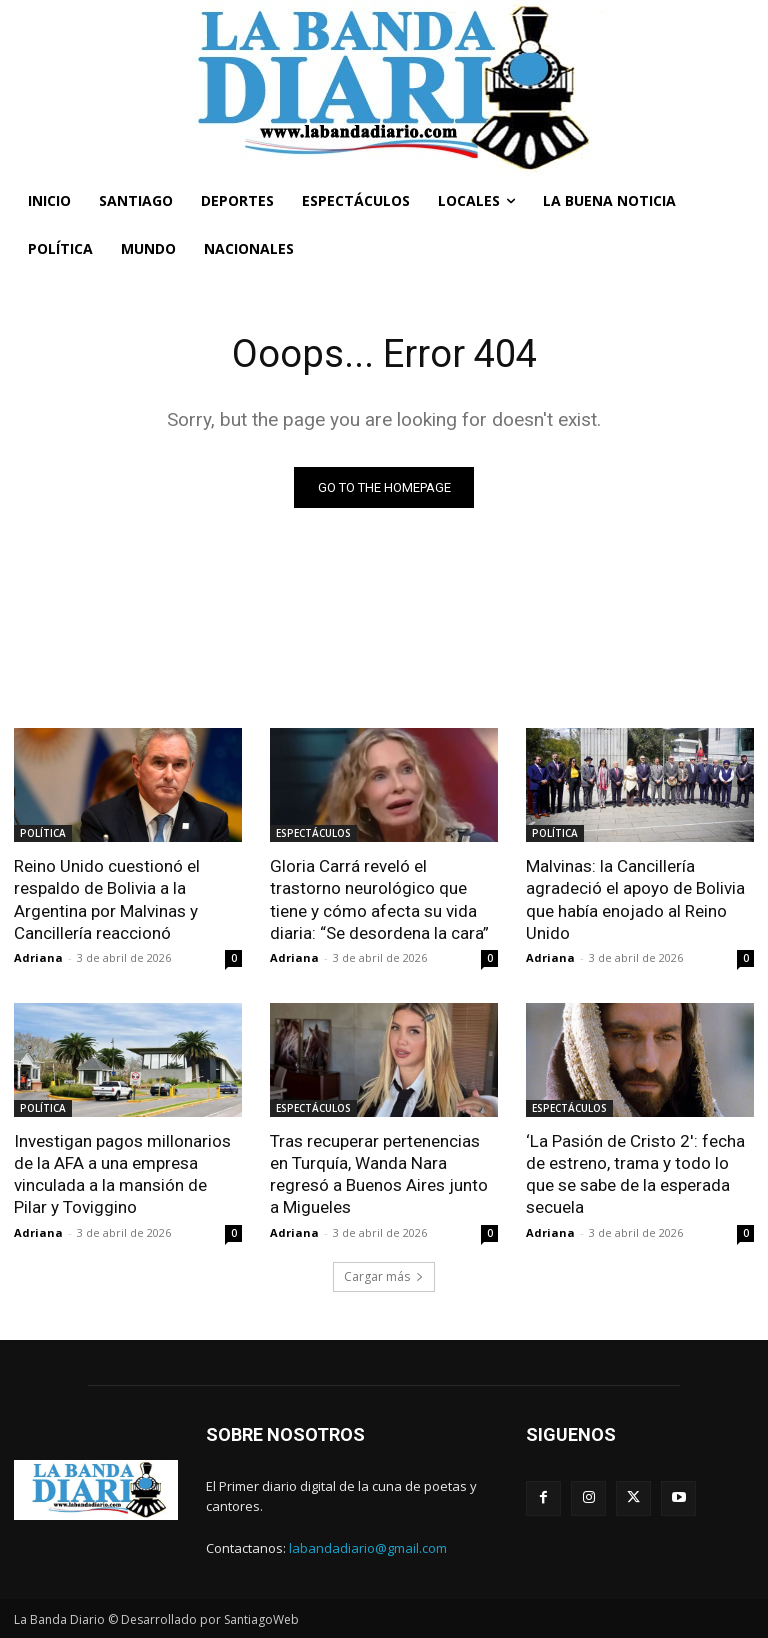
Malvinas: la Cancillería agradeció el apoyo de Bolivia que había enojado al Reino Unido (635, 899)
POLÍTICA (43, 833)
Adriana (38, 957)
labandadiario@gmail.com (368, 1548)
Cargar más (384, 1275)
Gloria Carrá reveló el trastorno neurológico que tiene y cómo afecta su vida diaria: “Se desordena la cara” (379, 899)
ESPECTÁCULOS (313, 833)
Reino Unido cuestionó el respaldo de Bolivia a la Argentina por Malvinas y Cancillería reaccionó (107, 899)
